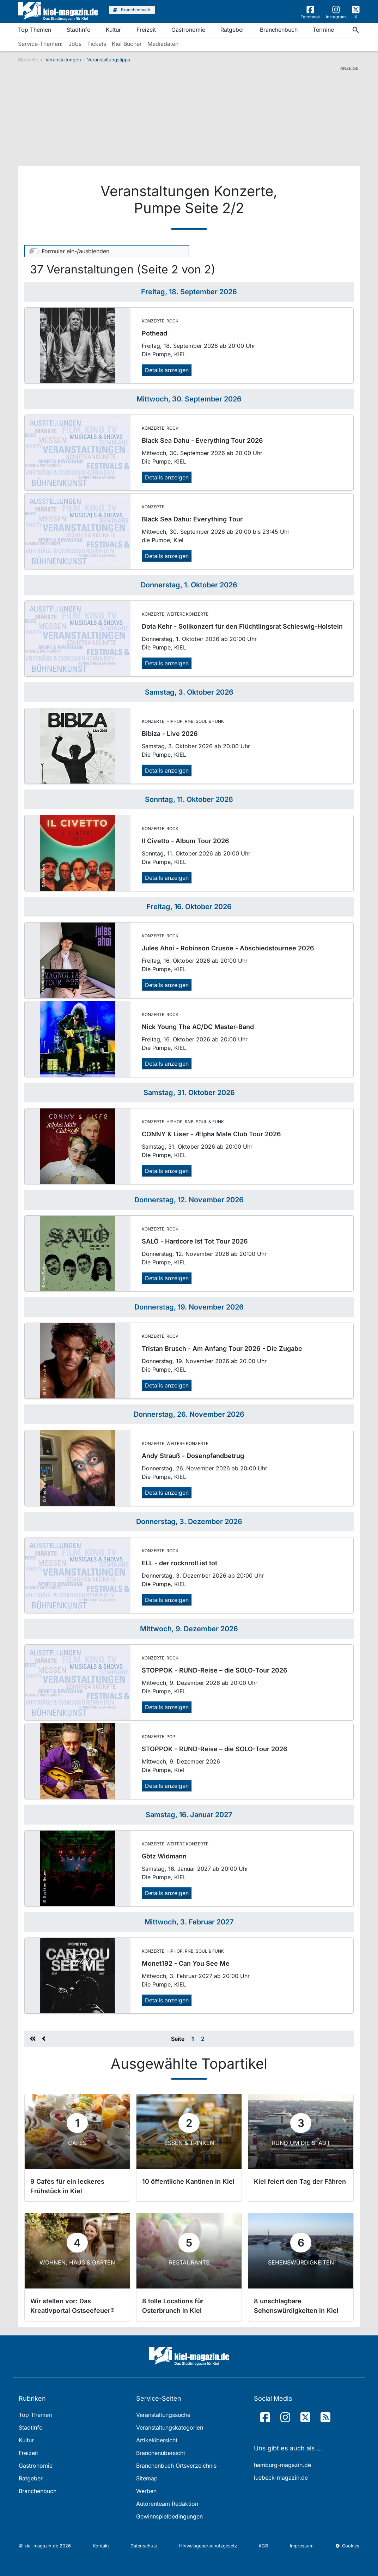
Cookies (347, 2545)
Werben (146, 2491)
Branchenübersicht (160, 2452)
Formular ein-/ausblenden (75, 251)
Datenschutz (143, 2545)
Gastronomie (188, 29)
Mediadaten (162, 43)
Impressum (301, 2545)
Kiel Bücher (127, 43)
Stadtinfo (79, 29)
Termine (323, 29)
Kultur (113, 29)
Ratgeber (232, 29)
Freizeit (146, 29)
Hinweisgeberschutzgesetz (208, 2545)
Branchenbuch (279, 29)
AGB (263, 2545)
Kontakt (101, 2545)
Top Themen (34, 29)
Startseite (28, 59)
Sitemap (147, 2478)
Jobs (74, 43)
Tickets (96, 43)
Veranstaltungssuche (163, 2414)
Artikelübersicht (156, 2440)
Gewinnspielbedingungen (169, 2516)
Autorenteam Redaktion (167, 2503)
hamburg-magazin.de (282, 2464)
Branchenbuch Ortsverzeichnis (176, 2465)
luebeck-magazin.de (281, 2477)
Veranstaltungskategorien (169, 2427)
